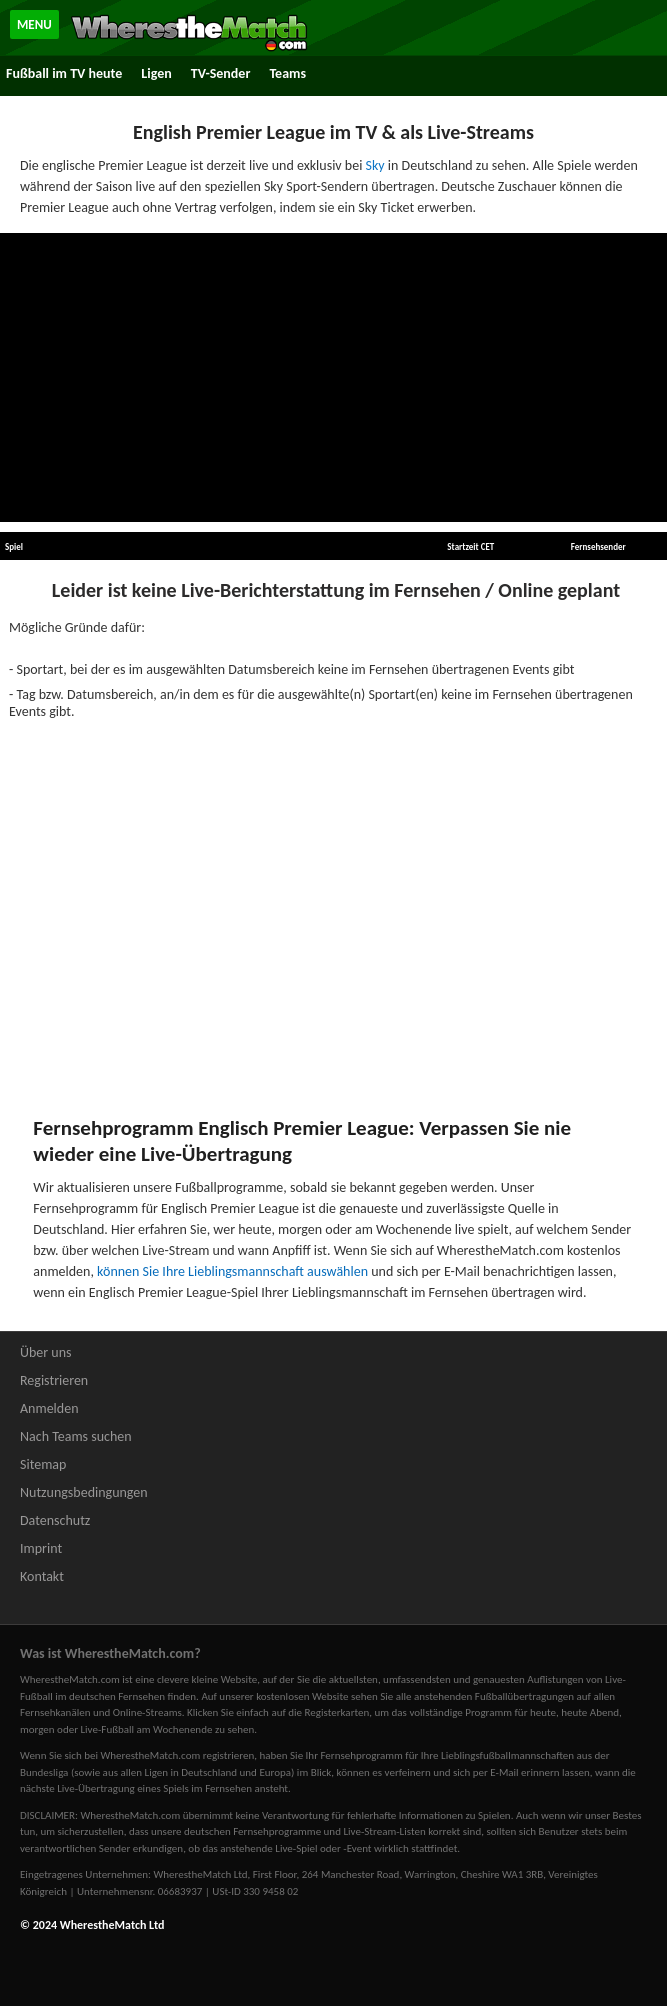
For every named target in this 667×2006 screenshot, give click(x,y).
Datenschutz (55, 1520)
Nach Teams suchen (76, 1436)
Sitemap (43, 1464)
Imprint (41, 1548)
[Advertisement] (334, 378)
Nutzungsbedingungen (84, 1492)
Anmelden (49, 1408)
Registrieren (54, 1380)
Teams (287, 73)
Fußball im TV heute (64, 73)
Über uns (46, 1352)
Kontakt (42, 1576)
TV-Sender (221, 73)
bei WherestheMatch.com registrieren (169, 1755)
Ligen (156, 73)
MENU (34, 24)
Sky (375, 165)
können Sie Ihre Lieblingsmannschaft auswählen (232, 1271)
